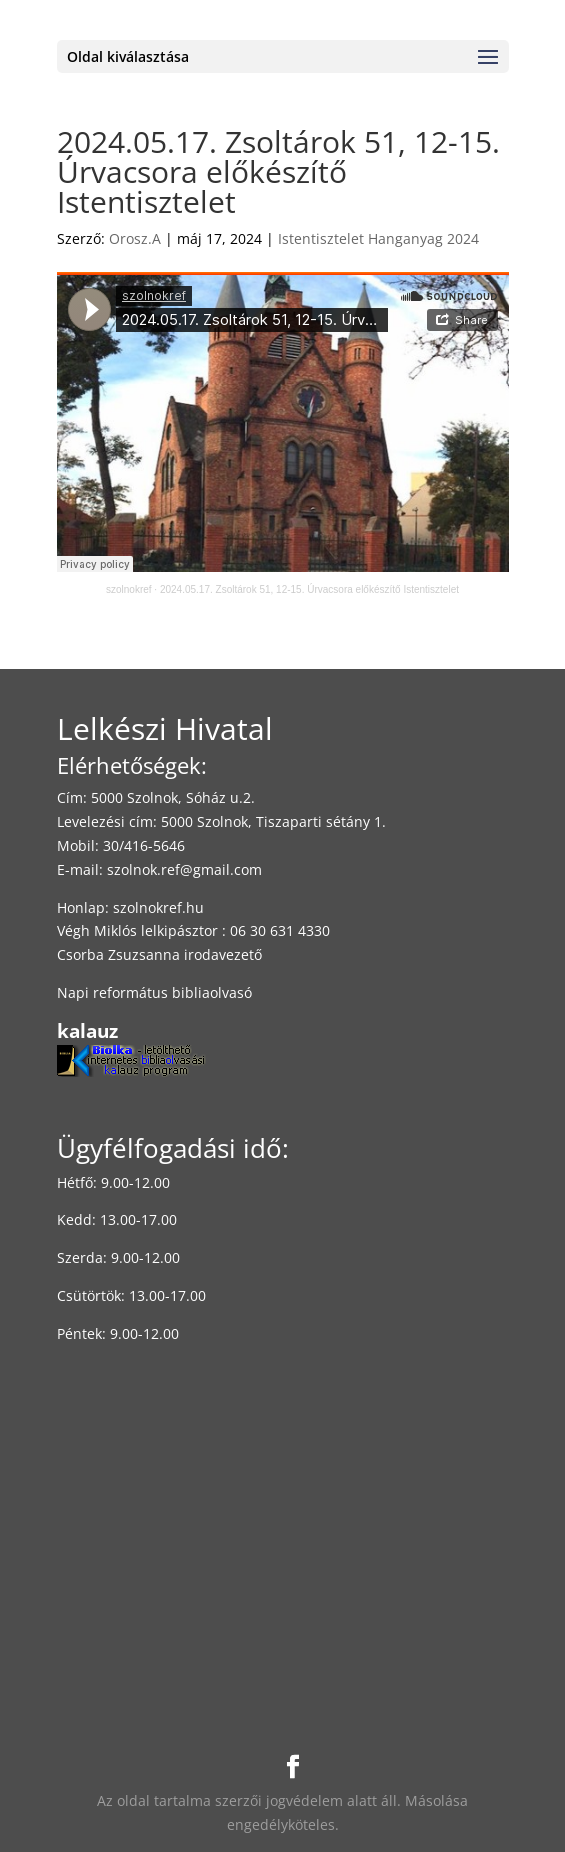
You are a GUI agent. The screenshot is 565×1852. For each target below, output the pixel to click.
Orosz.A (135, 238)
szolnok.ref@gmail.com (184, 869)
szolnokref (129, 589)
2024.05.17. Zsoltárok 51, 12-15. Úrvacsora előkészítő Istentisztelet (309, 589)
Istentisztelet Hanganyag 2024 (378, 238)
